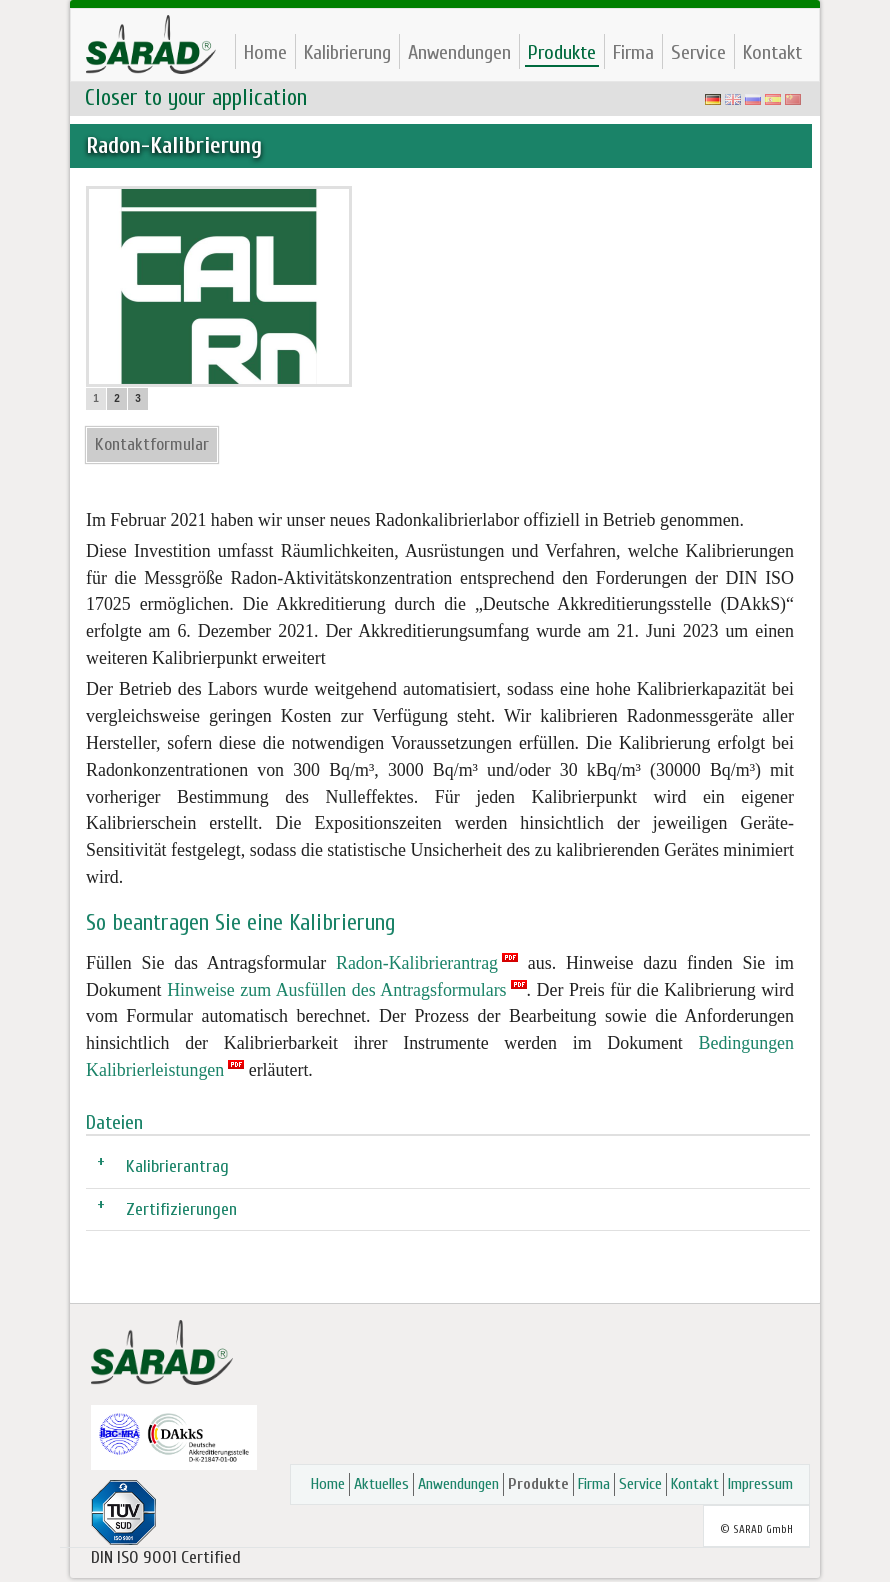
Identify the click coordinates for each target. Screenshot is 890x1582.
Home (265, 52)
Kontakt (772, 52)
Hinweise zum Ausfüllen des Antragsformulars (336, 990)
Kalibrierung (347, 52)
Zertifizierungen (181, 1208)
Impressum (760, 1484)
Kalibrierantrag (177, 1165)
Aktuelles (381, 1484)
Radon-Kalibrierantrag (417, 963)
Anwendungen (459, 52)
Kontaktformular (152, 444)
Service (698, 52)
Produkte (562, 52)
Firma (633, 52)
